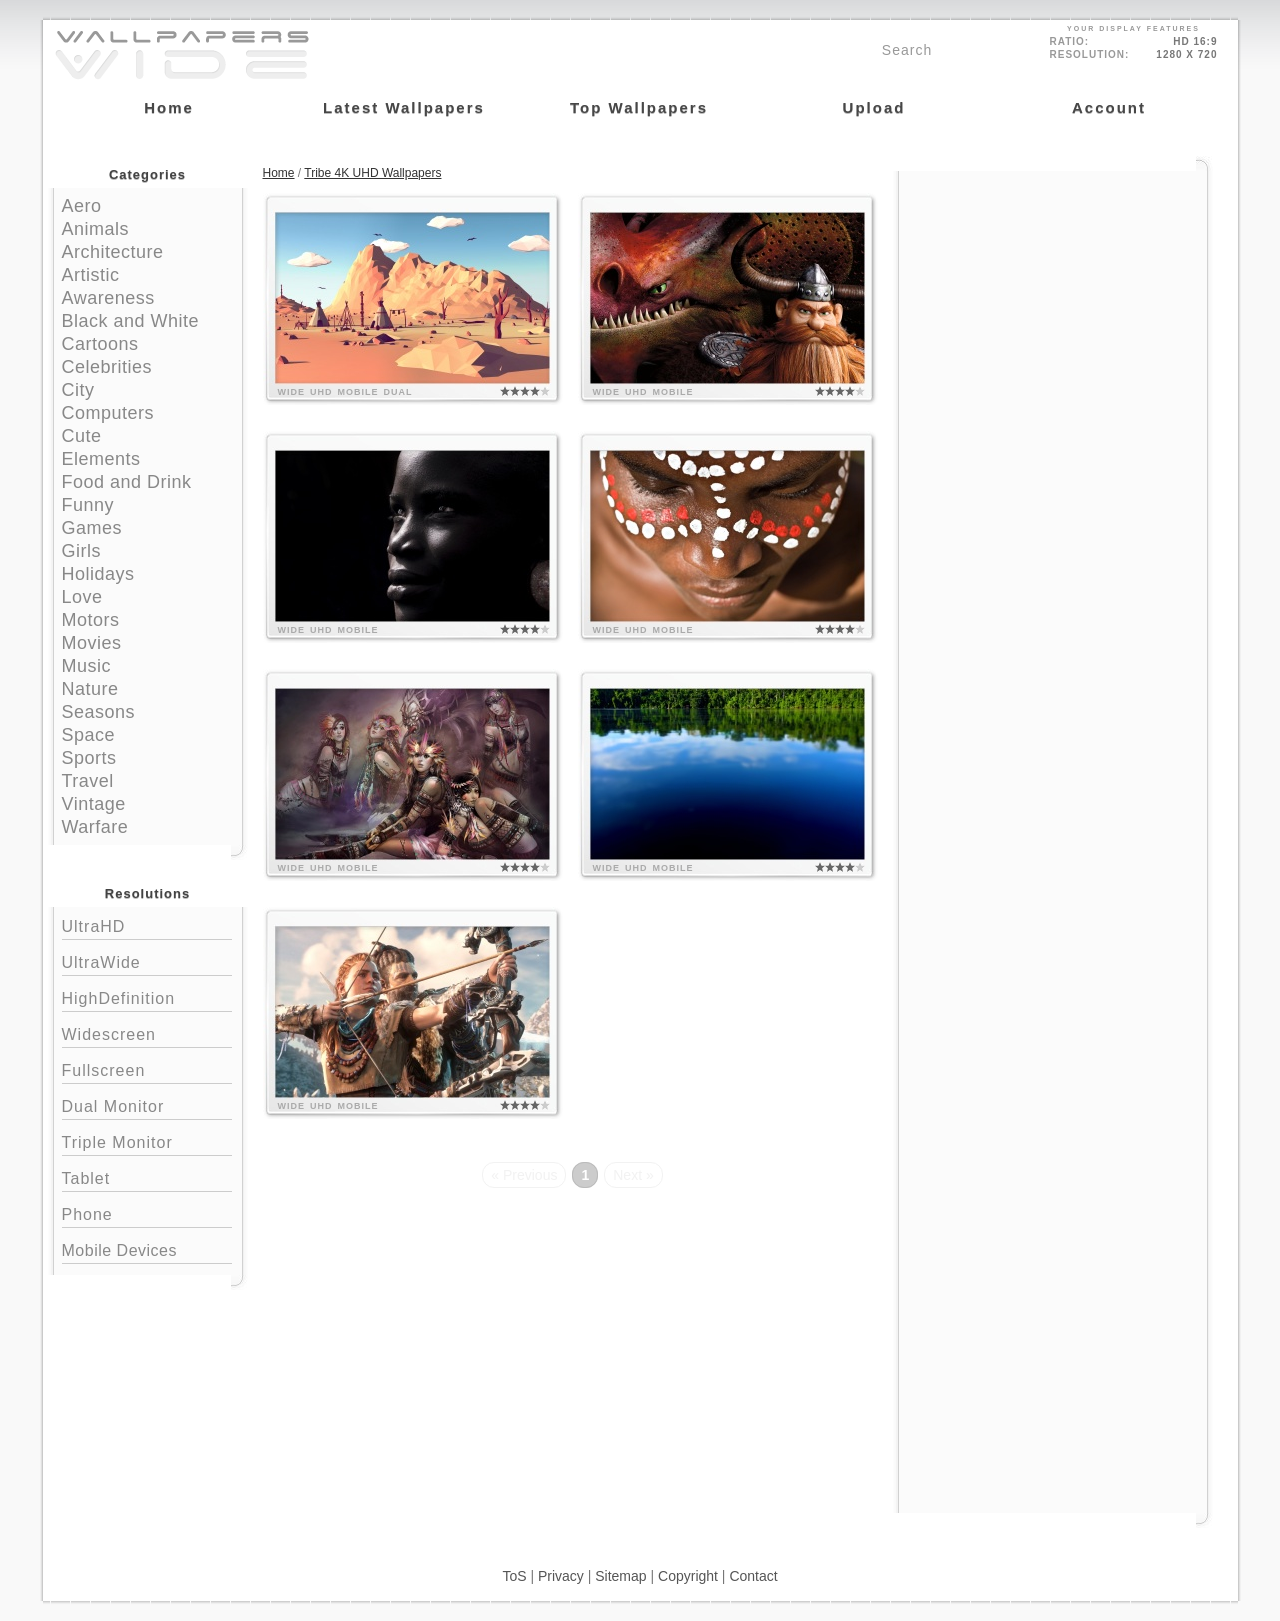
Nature (90, 689)
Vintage (94, 804)
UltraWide (147, 960)
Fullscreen (147, 1068)
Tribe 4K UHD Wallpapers (372, 173)
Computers (108, 413)
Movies (92, 643)
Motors (91, 620)
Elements (101, 459)
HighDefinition (147, 996)
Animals (96, 229)
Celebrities (107, 367)
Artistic (91, 275)
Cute (82, 436)
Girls (82, 551)
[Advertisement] (1053, 297)
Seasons (99, 712)
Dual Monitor (147, 1104)
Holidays (98, 574)
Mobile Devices (119, 1250)
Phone (147, 1212)
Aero (82, 206)
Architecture (113, 252)
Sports (89, 758)
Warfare (95, 827)
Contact (753, 1576)
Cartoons (100, 344)
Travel (88, 781)
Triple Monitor (147, 1140)
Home (279, 173)
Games (92, 528)
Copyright (688, 1576)
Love (82, 597)
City (78, 390)
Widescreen (147, 1032)
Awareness (108, 298)
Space (89, 735)
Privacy (561, 1576)
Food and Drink (127, 482)
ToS (514, 1576)
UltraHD (147, 924)
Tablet (147, 1176)
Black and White (131, 321)
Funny (88, 505)
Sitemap (620, 1576)
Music (87, 666)
